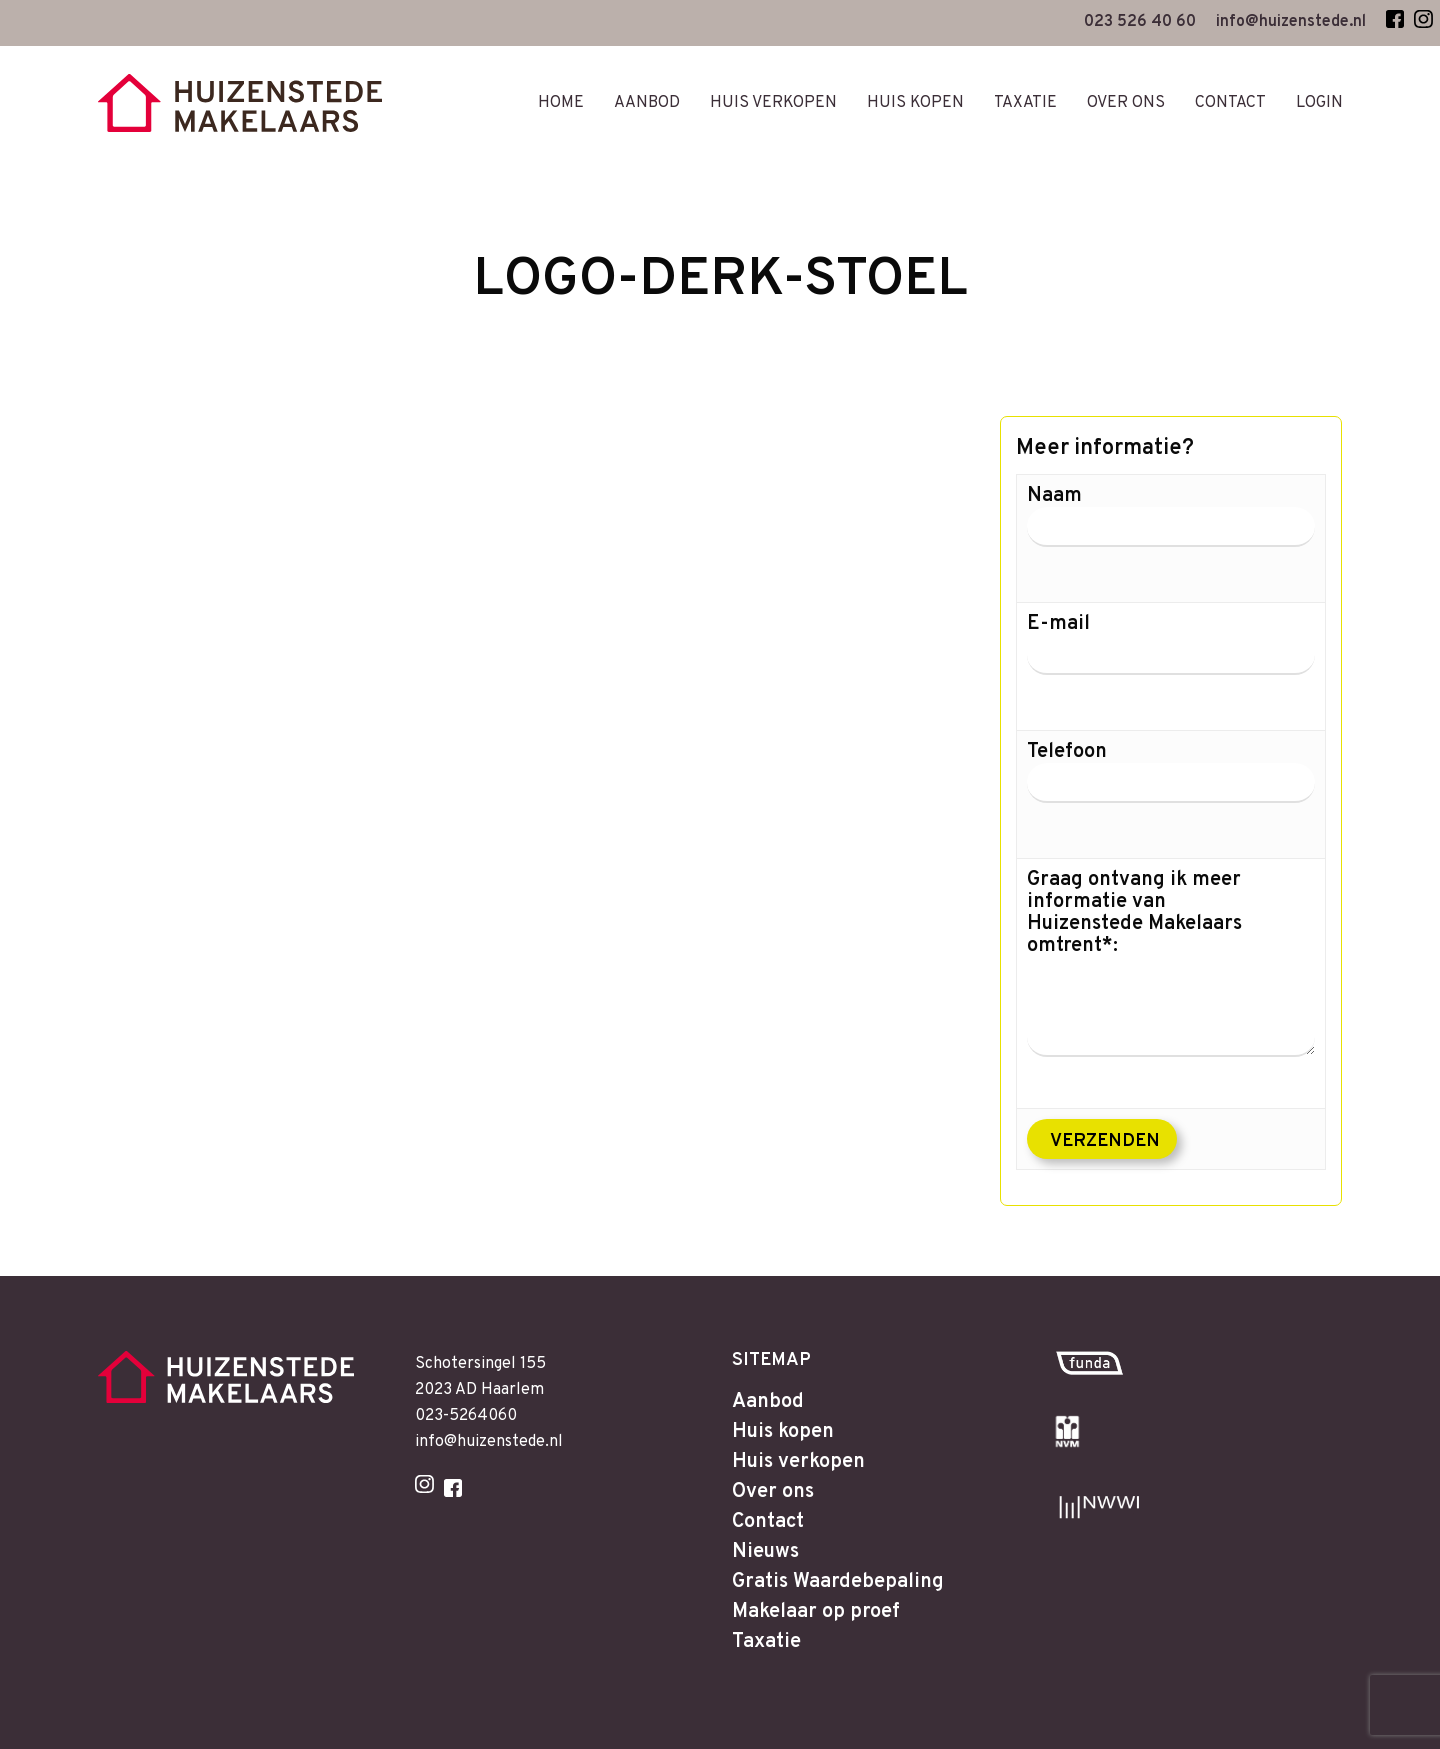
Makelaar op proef (816, 1612)
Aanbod (768, 1402)
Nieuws (765, 1552)
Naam (1171, 531)
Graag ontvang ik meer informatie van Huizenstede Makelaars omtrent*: (1171, 963)
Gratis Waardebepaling (838, 1582)
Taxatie (766, 1642)
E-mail (1171, 659)
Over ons (773, 1492)
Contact (768, 1522)
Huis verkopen (798, 1462)
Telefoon (1171, 787)
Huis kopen (783, 1432)
